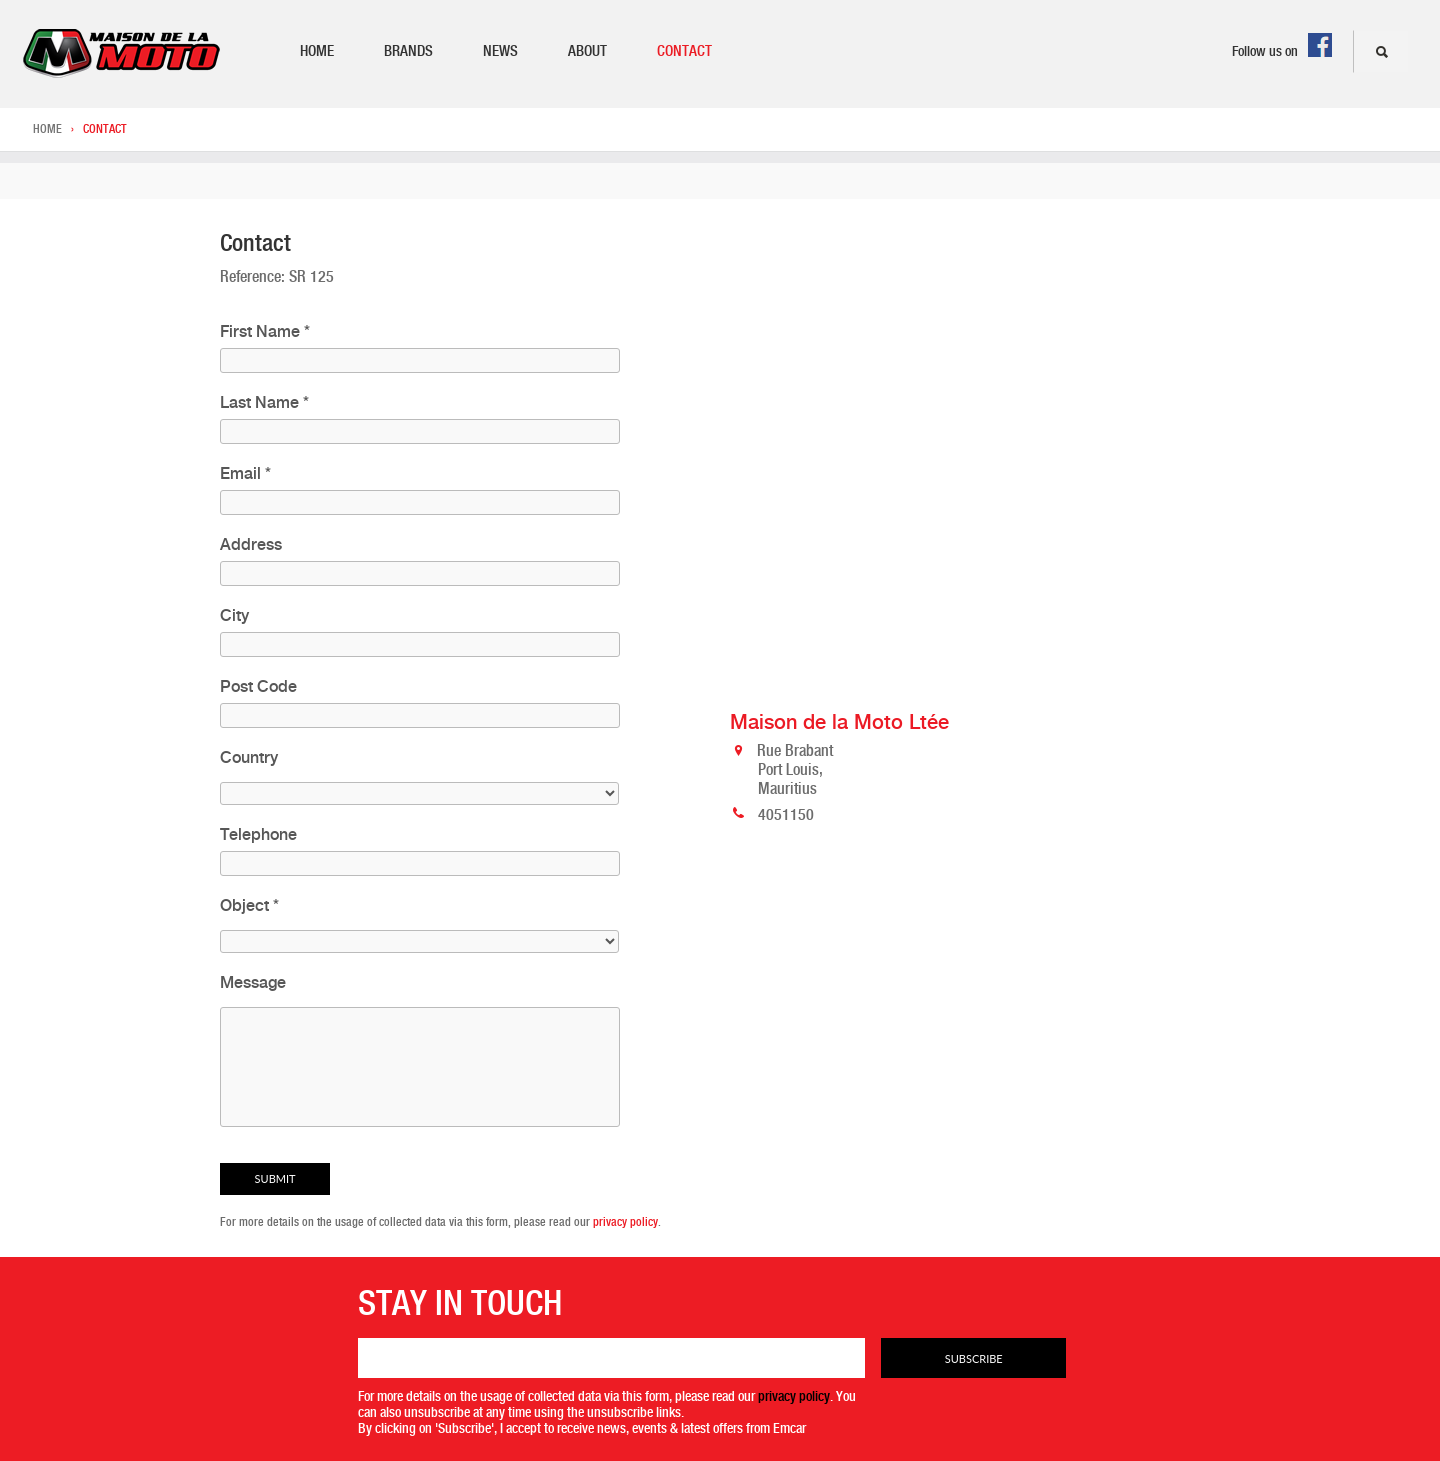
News (500, 51)
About (587, 51)
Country (249, 757)
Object (249, 905)
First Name (265, 331)
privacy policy (625, 1222)
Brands (408, 51)
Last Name (264, 402)
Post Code (258, 686)
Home (317, 51)
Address (251, 544)
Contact (684, 51)
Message (253, 982)
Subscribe (974, 1358)
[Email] (612, 1358)
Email (245, 473)
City (234, 615)
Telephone (258, 834)
